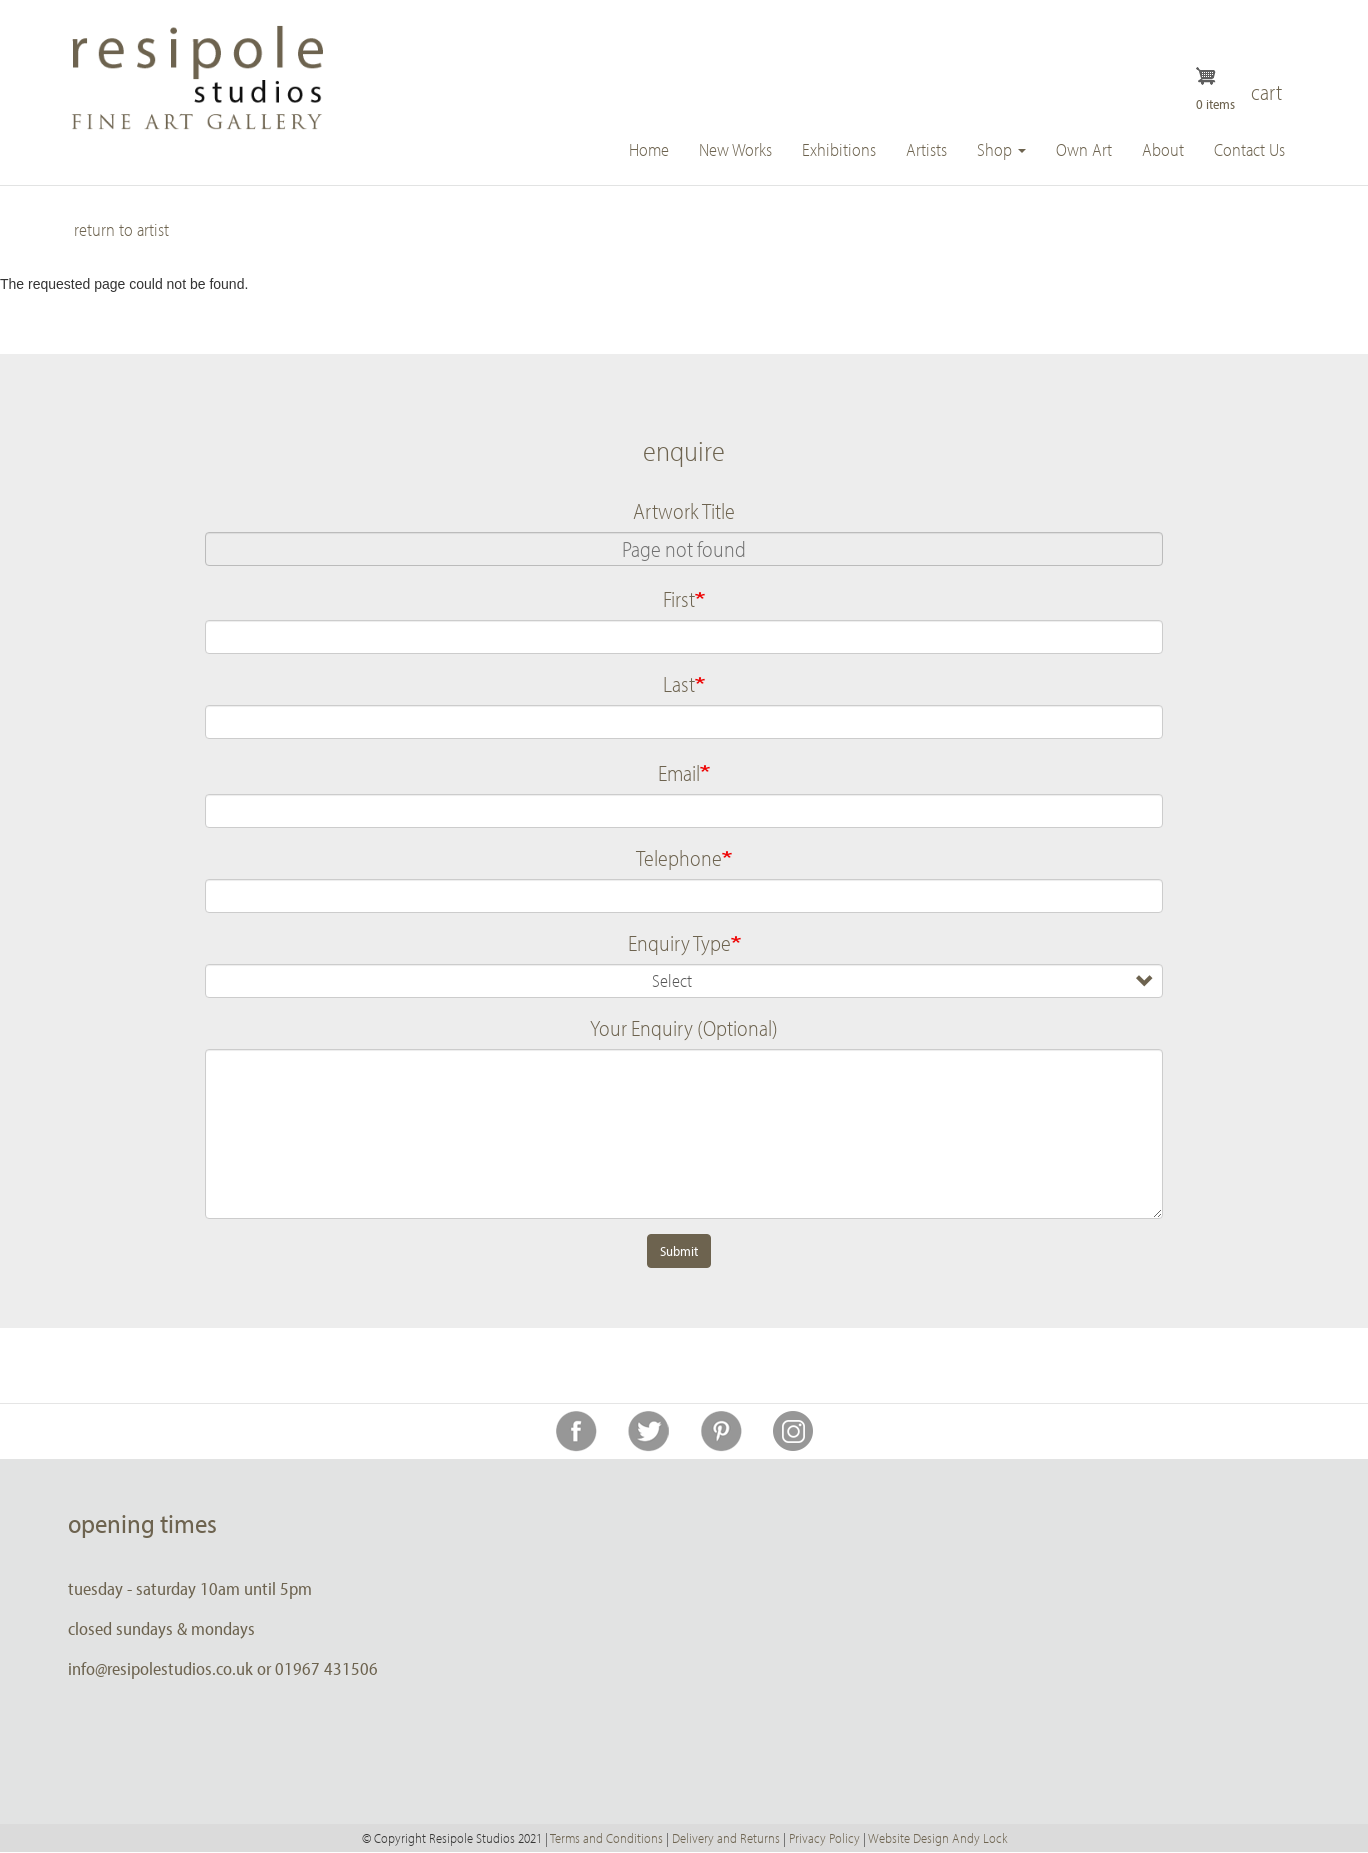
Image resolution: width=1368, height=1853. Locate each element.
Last (679, 684)
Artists (926, 149)
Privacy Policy (824, 1838)
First (679, 599)
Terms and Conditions (606, 1838)
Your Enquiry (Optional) (684, 1028)
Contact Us (1249, 149)
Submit (679, 1251)
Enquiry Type (679, 943)
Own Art (1084, 149)
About (1163, 149)
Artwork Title (684, 511)
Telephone (679, 858)
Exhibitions (839, 149)
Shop (1001, 149)
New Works (735, 149)
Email (679, 773)
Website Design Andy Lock (937, 1838)
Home (649, 149)
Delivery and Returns (726, 1838)
